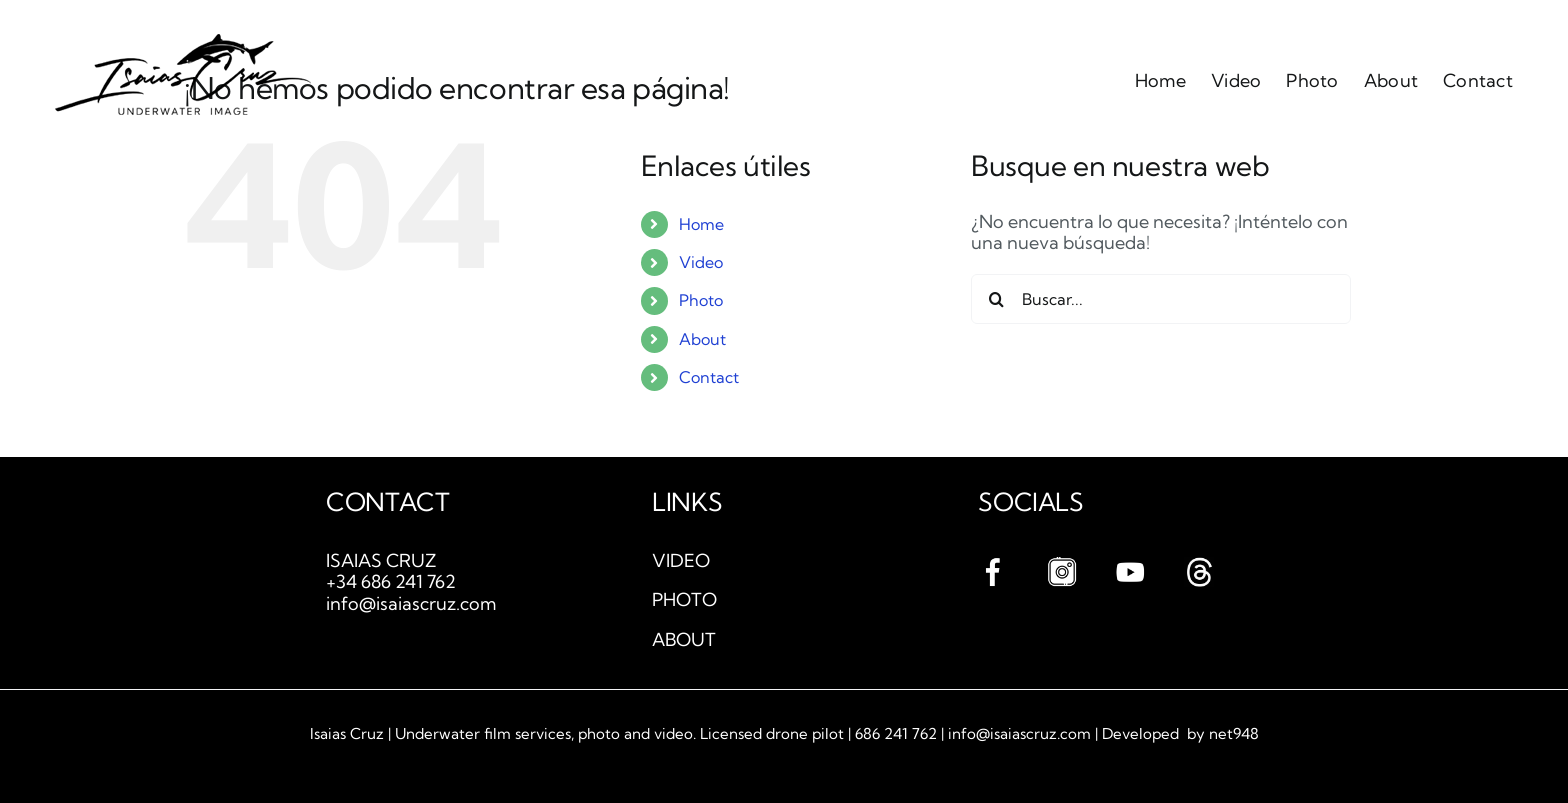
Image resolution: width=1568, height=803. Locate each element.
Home (701, 224)
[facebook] (993, 565)
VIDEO (681, 560)
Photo (701, 300)
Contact (709, 377)
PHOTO (684, 599)
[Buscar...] (1161, 299)
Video (701, 262)
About (702, 339)
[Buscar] (996, 299)
